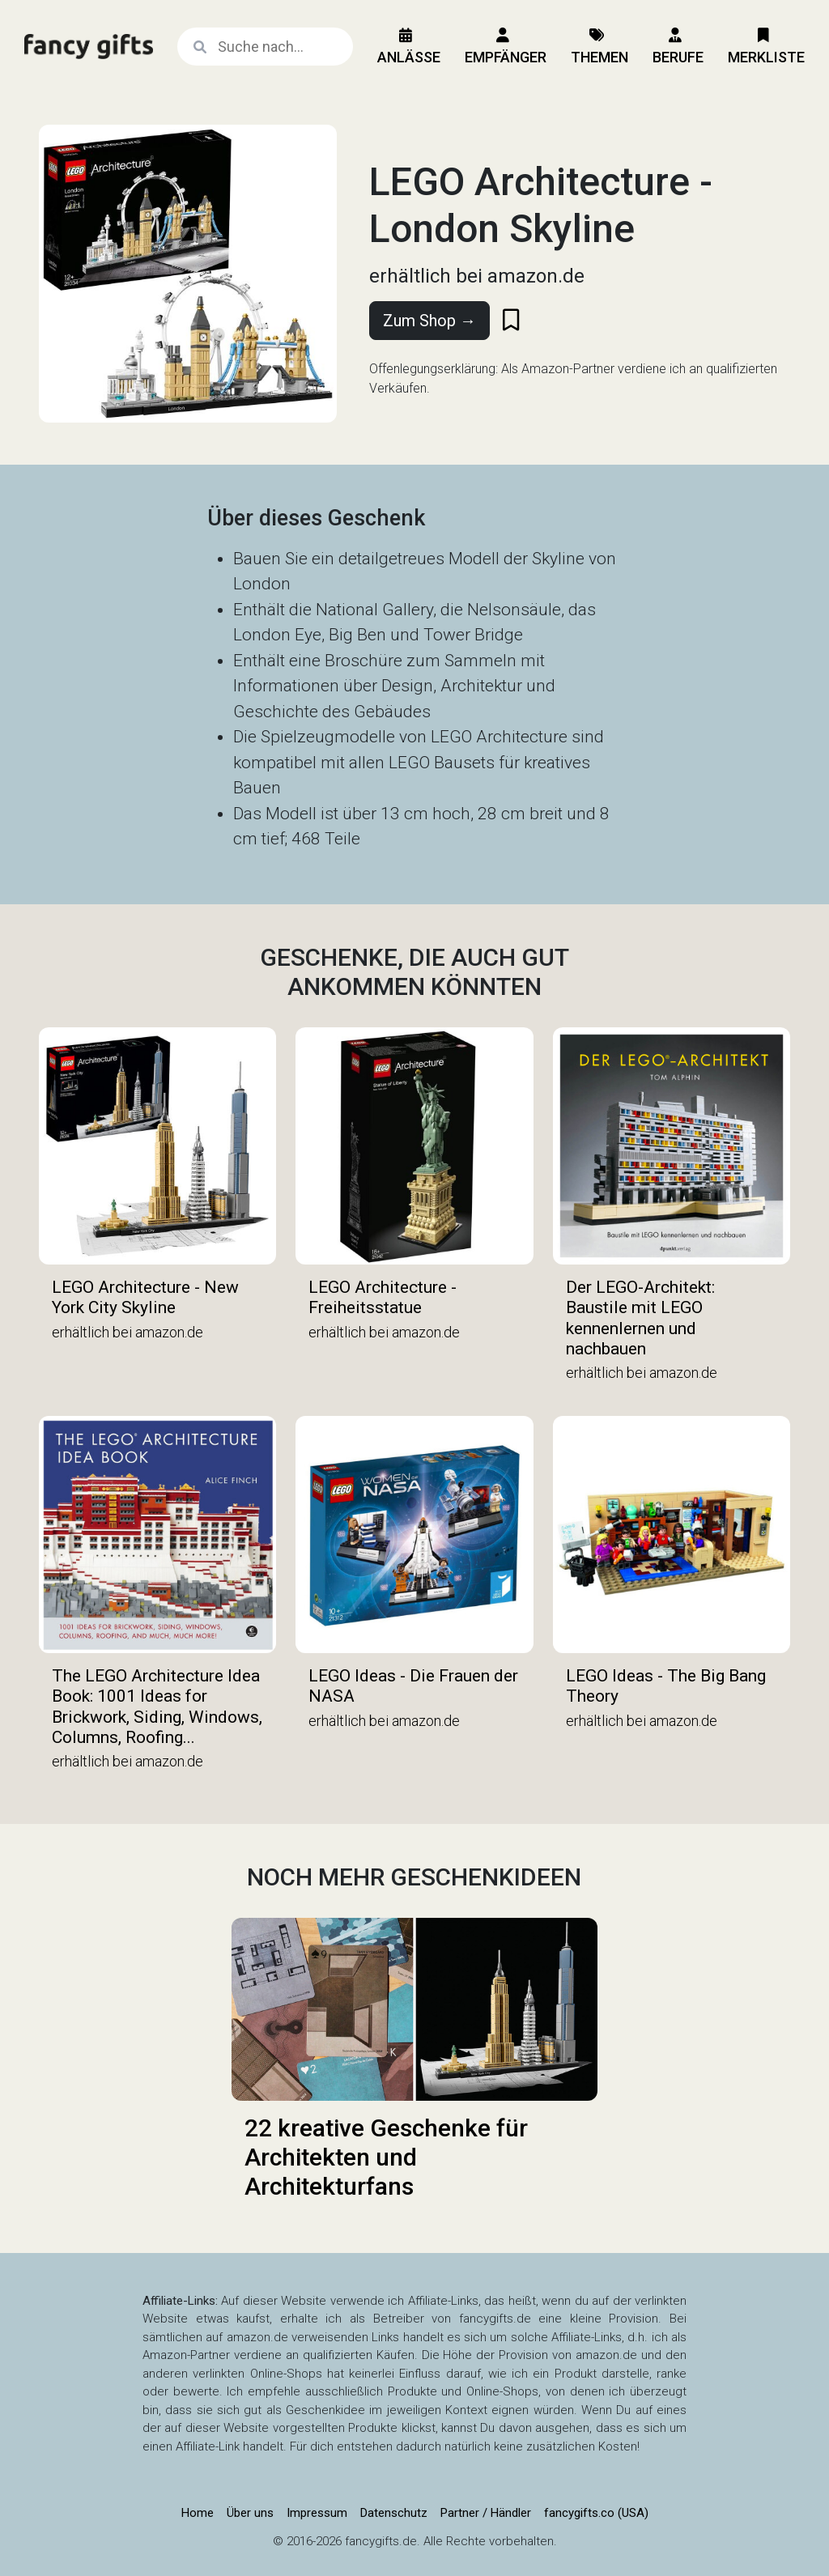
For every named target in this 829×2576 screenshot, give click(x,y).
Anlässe (408, 47)
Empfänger (505, 47)
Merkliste (766, 47)
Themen (599, 47)
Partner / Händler (485, 2513)
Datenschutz (393, 2513)
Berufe (678, 47)
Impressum (317, 2513)
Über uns (250, 2513)
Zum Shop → (429, 320)
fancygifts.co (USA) (596, 2513)
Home (197, 2513)
